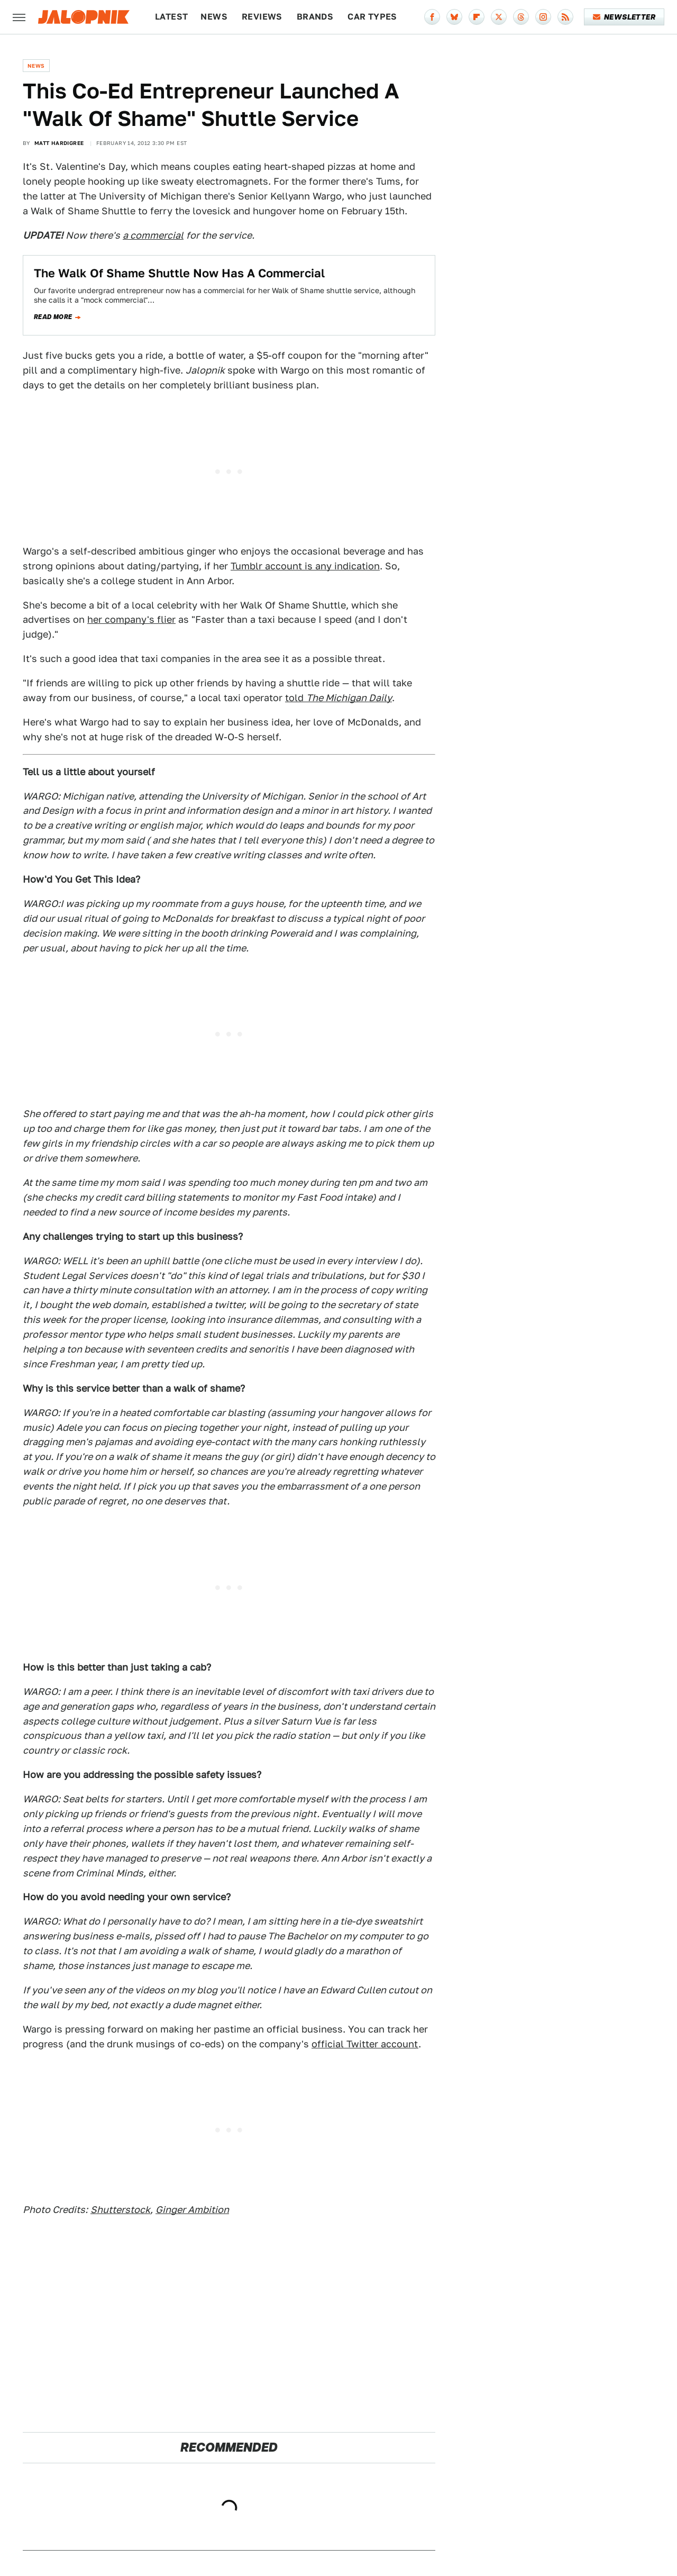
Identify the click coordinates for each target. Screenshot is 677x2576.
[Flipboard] (476, 17)
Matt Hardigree (59, 143)
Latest (171, 17)
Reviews (262, 17)
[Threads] (521, 17)
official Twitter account (365, 2043)
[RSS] (565, 17)
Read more (53, 317)
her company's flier (131, 619)
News (213, 17)
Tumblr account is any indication (305, 566)
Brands (315, 17)
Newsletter (624, 17)
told (338, 697)
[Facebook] (432, 17)
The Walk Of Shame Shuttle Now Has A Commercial (179, 273)
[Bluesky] (454, 17)
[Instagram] (543, 17)
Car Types (372, 17)
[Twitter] (499, 17)
